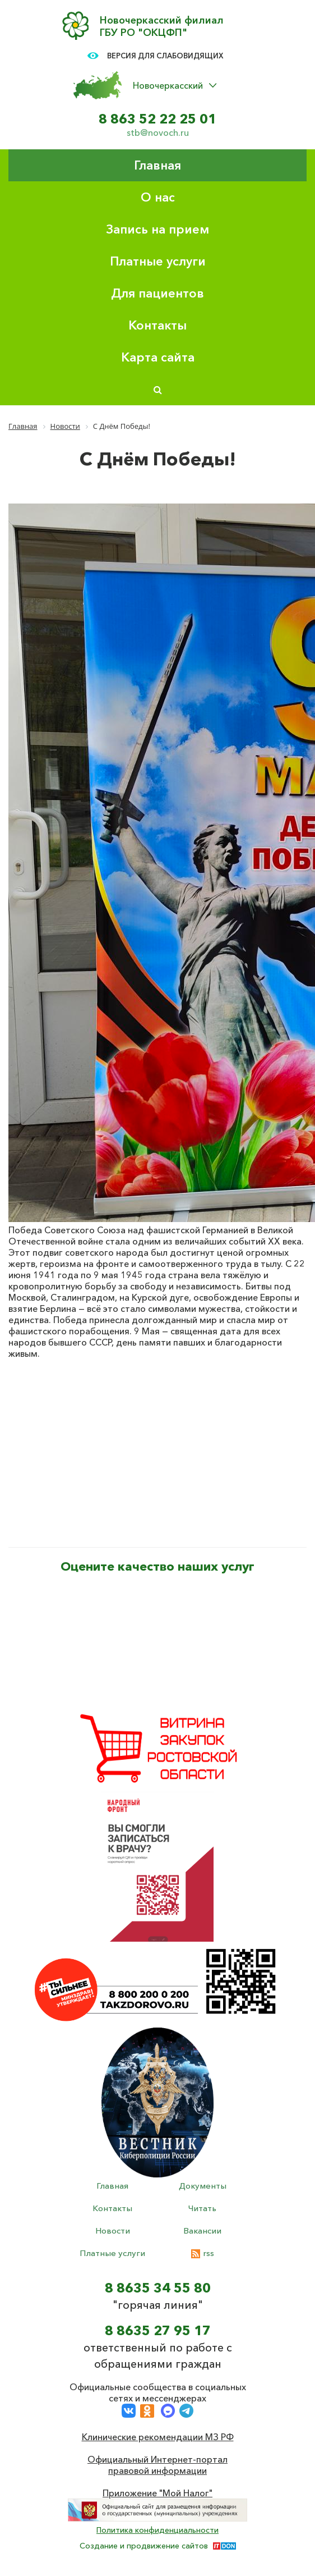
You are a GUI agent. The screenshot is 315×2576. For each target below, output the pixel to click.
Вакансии (202, 2230)
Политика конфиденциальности (157, 2530)
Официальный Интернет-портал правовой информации (157, 2465)
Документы (202, 2185)
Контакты (157, 325)
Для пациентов (157, 293)
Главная (157, 165)
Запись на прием (157, 229)
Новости (112, 2230)
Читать (202, 2208)
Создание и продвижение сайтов (144, 2546)
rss (202, 2253)
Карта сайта (157, 357)
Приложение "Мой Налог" (157, 2493)
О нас (158, 197)
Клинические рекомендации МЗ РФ (158, 2436)
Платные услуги (158, 261)
